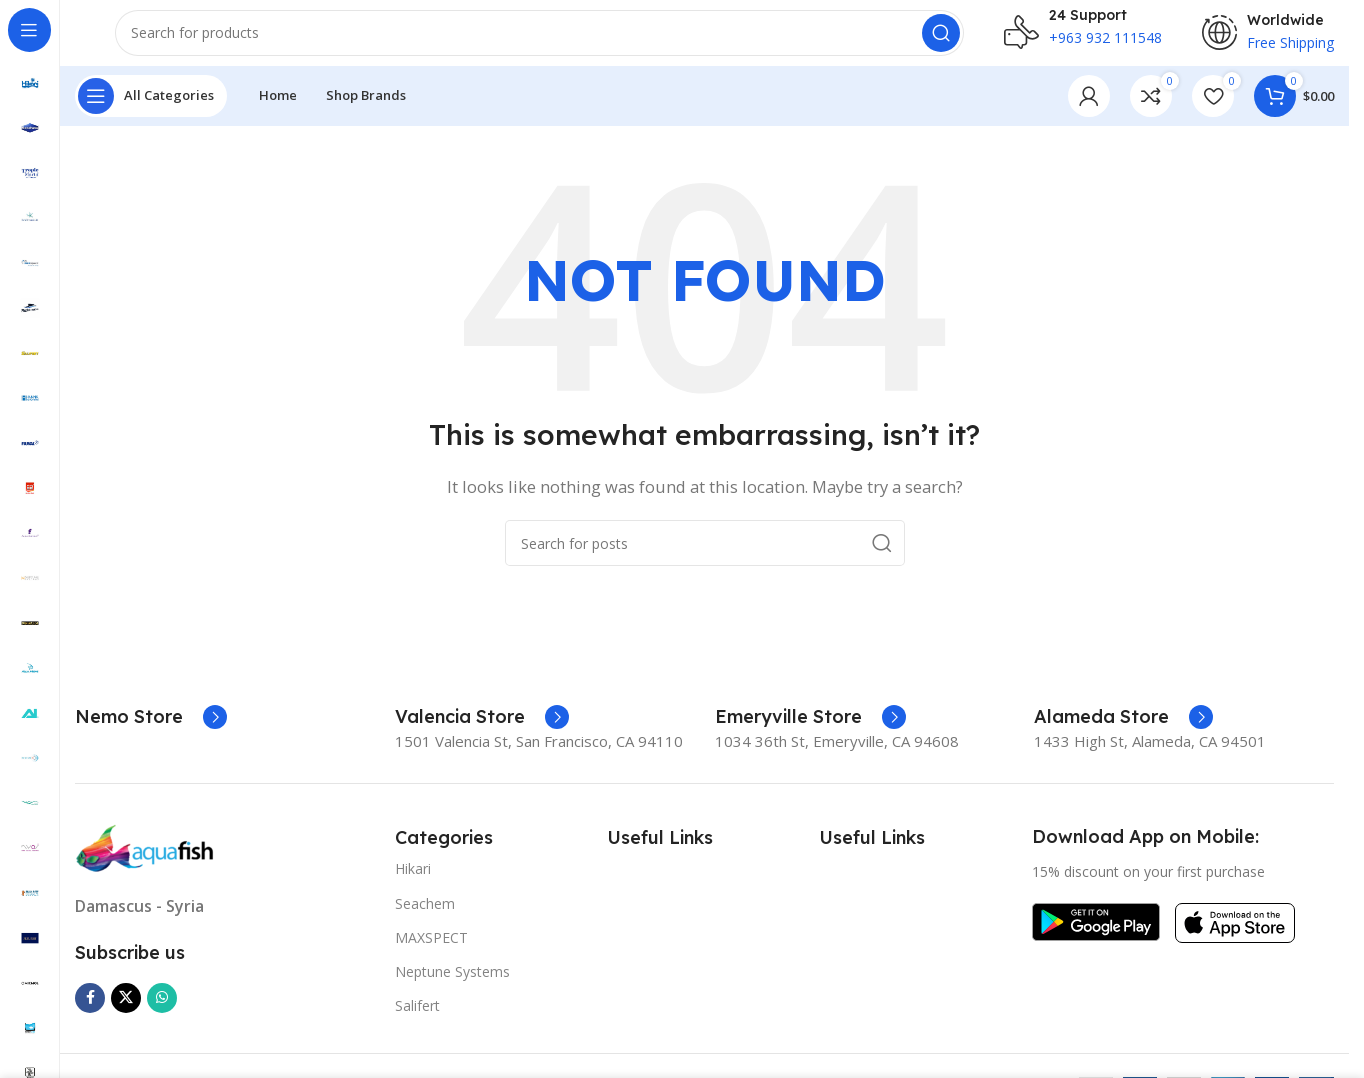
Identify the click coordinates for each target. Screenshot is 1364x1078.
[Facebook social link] (90, 1012)
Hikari (413, 883)
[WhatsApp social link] (162, 1012)
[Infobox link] (151, 731)
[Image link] (145, 861)
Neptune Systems (452, 985)
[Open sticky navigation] (151, 110)
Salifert (417, 1020)
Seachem (425, 917)
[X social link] (126, 1012)
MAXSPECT (431, 951)
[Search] (539, 40)
